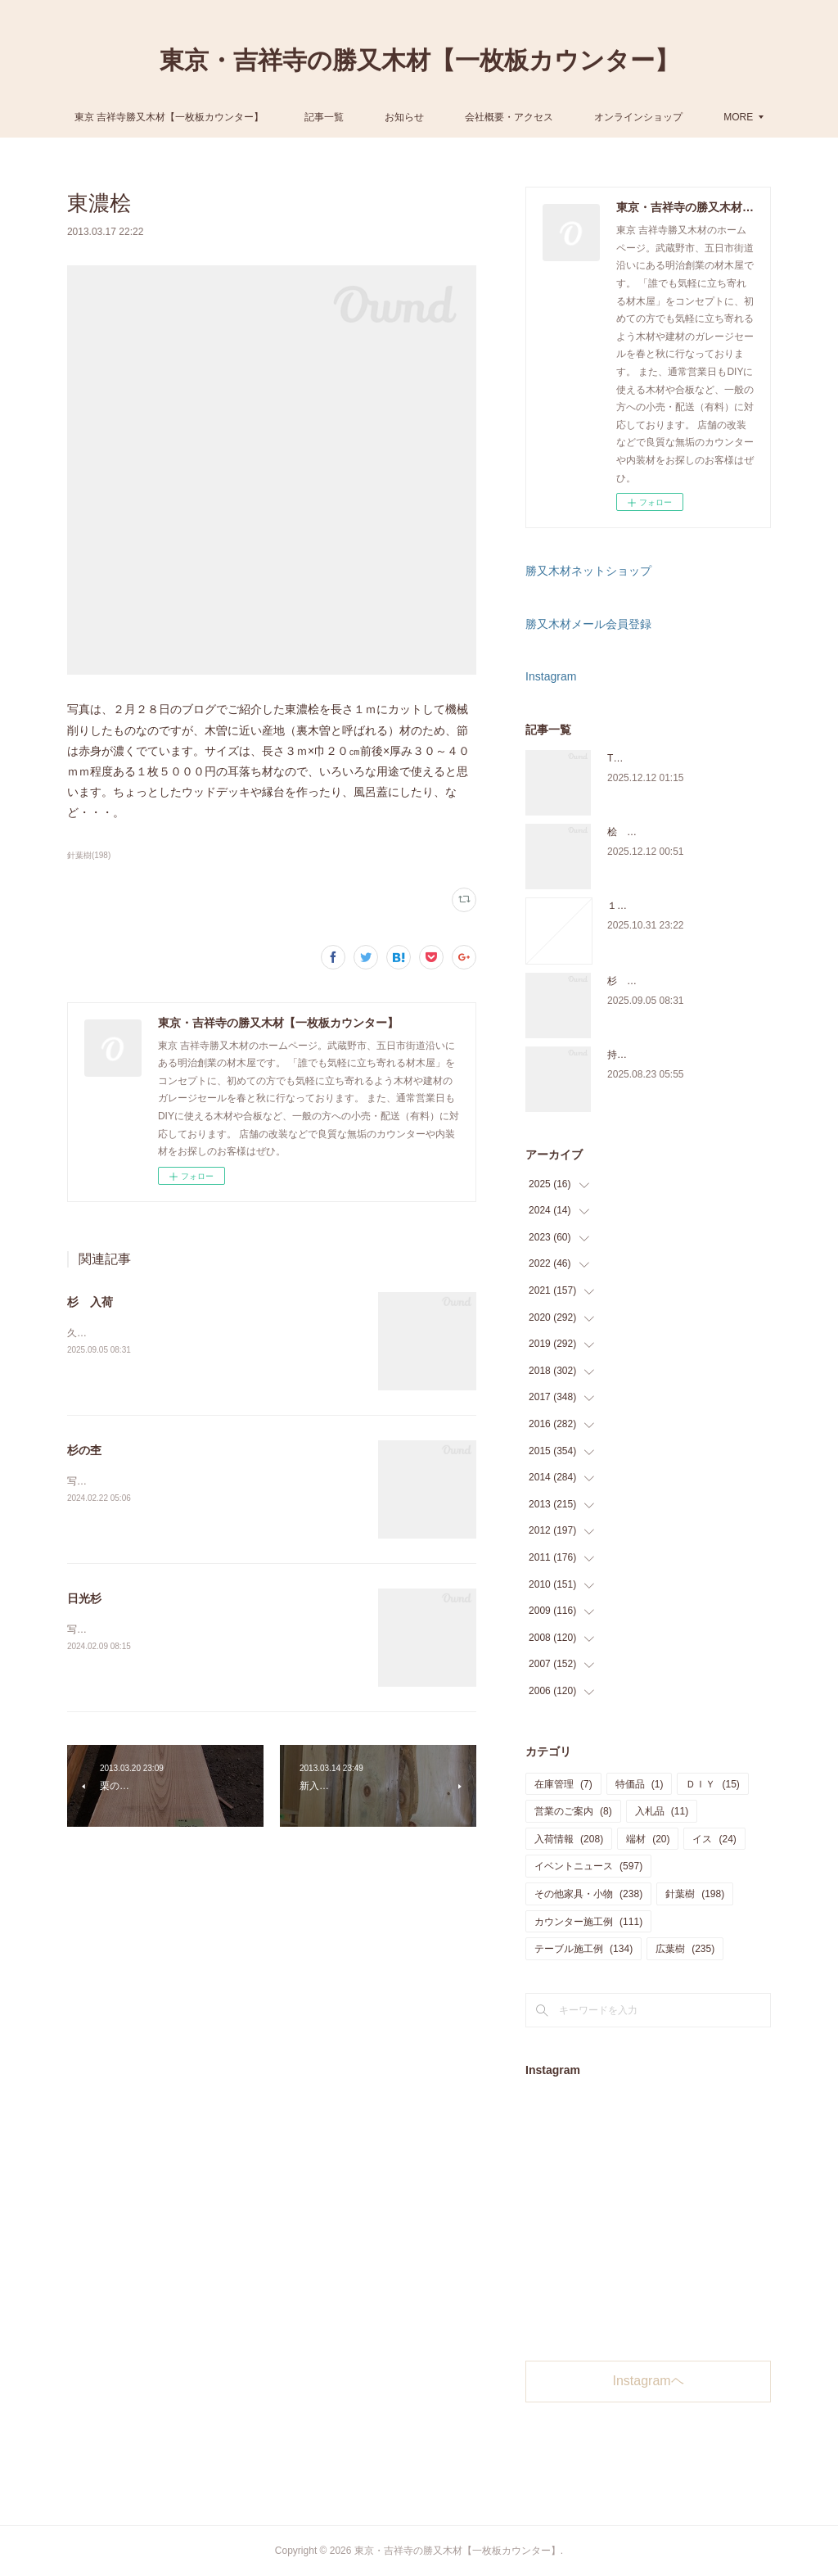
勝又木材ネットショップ (588, 570)
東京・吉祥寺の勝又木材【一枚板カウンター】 (419, 60)
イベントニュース (588, 1866)
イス (714, 1839)
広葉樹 (685, 1949)
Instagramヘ (648, 2381)
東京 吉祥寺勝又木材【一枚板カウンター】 (233, 117)
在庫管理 (563, 1784)
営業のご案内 (573, 1811)
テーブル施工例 (583, 1949)
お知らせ (469, 117)
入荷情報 (568, 1839)
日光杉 (84, 1598)
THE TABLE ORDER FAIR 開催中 (681, 758)
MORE (673, 117)
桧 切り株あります (651, 832)
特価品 (639, 1784)
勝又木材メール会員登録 (588, 623)
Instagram (550, 676)
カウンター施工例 (588, 1921)
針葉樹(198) (88, 855)
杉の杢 (84, 1450)
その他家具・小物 (588, 1894)
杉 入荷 (90, 1301)
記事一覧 (388, 117)
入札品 (661, 1811)
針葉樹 (694, 1894)
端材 (647, 1839)
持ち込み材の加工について (666, 1054)
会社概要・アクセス (573, 117)
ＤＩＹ (712, 1784)
